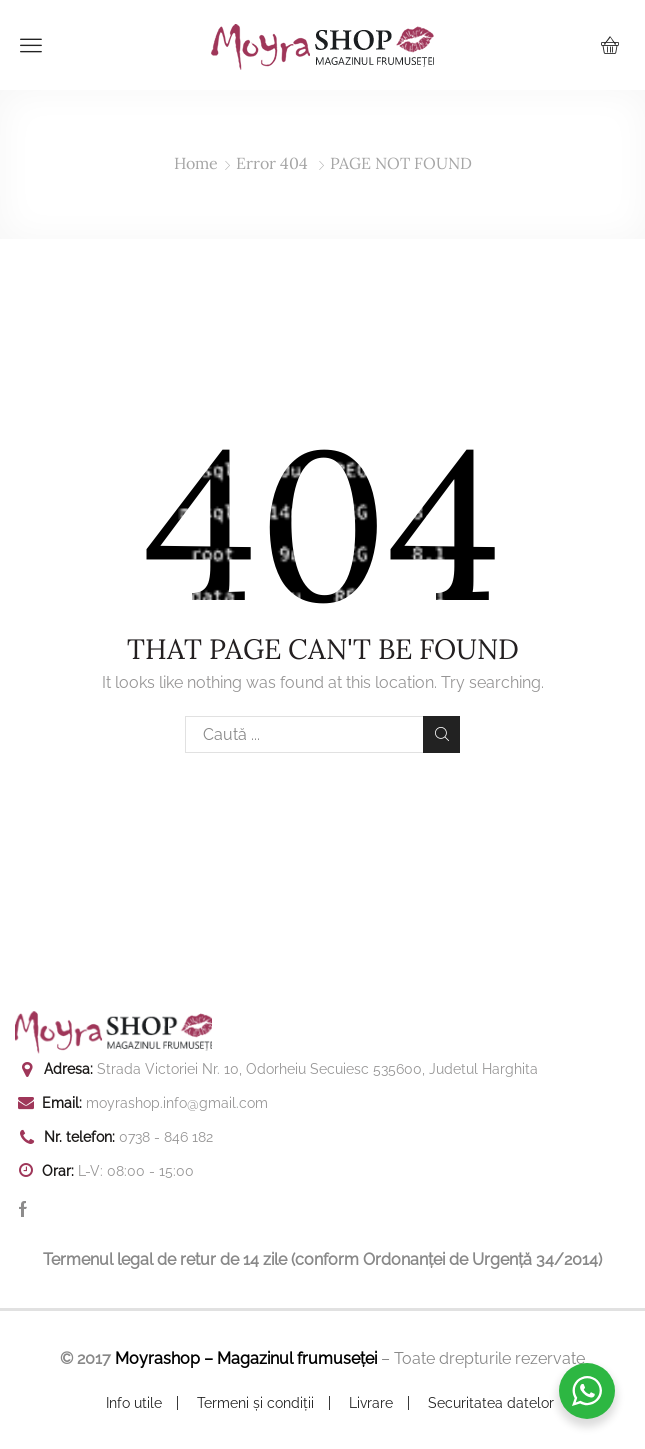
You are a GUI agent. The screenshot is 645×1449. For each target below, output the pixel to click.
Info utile (134, 1403)
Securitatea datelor (491, 1403)
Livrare (371, 1403)
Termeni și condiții (255, 1403)
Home (196, 163)
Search (441, 734)
